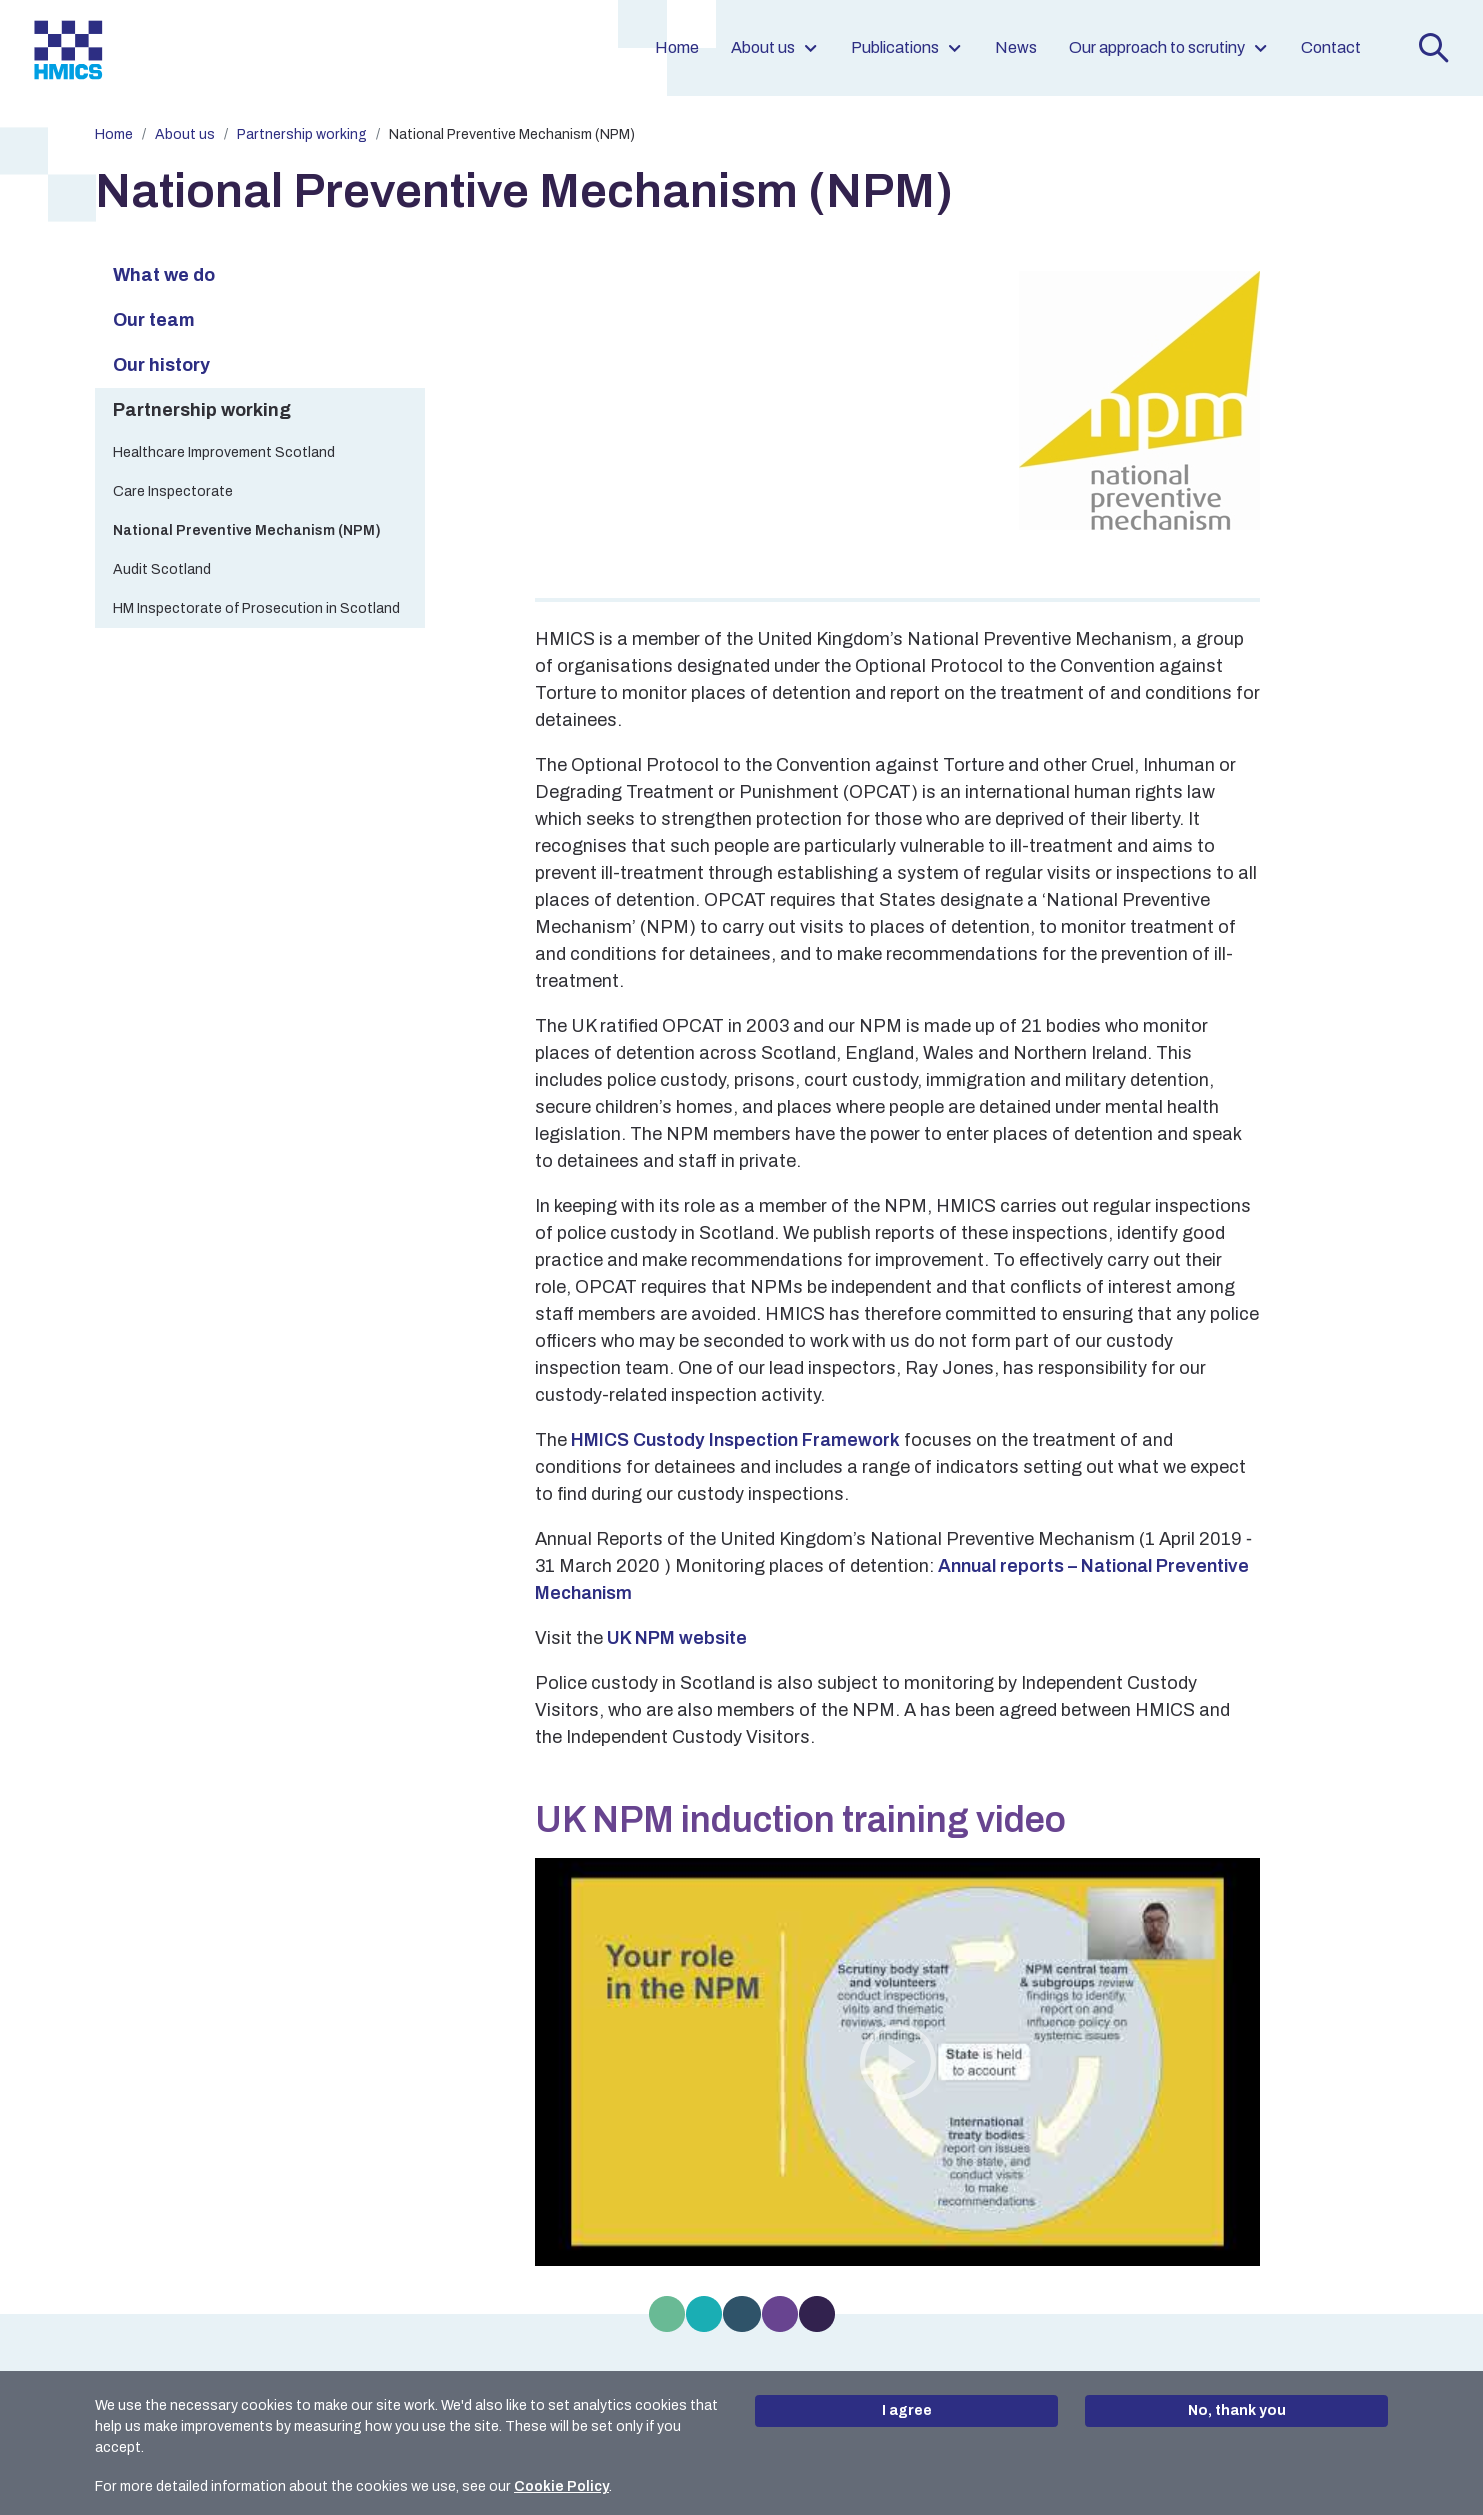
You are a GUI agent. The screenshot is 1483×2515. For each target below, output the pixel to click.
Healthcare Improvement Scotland (224, 452)
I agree (907, 2410)
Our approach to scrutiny (1169, 47)
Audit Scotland (162, 569)
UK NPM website (677, 1638)
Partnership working (302, 134)
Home (677, 47)
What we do (164, 275)
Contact (1331, 47)
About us (775, 47)
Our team (154, 320)
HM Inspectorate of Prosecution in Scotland (256, 608)
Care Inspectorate (173, 491)
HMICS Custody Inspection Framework (735, 1440)
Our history (161, 365)
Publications (907, 47)
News (1016, 47)
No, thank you (1237, 2410)
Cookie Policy (561, 2486)
